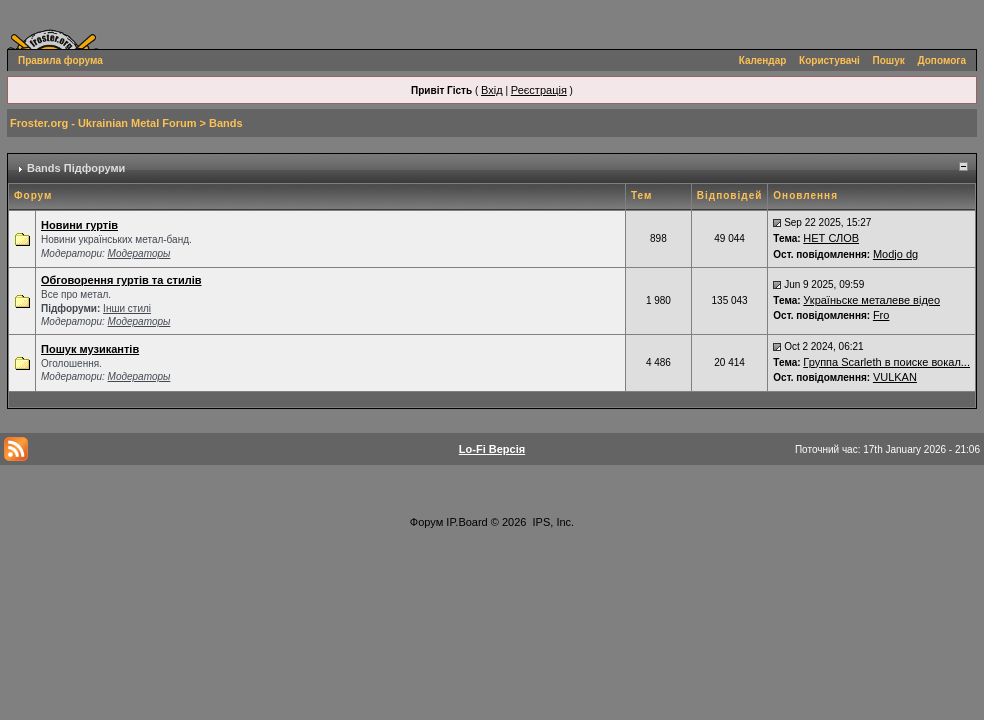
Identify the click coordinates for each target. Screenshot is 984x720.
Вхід (492, 90)
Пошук (889, 60)
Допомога (942, 60)
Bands (226, 123)
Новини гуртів (79, 225)
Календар (763, 60)
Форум (426, 522)
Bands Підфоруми (76, 168)
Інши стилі (127, 308)
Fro (881, 315)
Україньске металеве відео (871, 300)
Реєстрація (539, 90)
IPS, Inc (552, 522)
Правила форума (60, 60)
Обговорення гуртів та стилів (121, 280)
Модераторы (139, 253)
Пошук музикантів (90, 349)
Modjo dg (895, 254)
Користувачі (829, 60)
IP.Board (466, 522)
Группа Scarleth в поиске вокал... (886, 362)
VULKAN (895, 377)
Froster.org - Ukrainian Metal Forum (103, 123)
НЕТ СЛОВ (831, 238)
